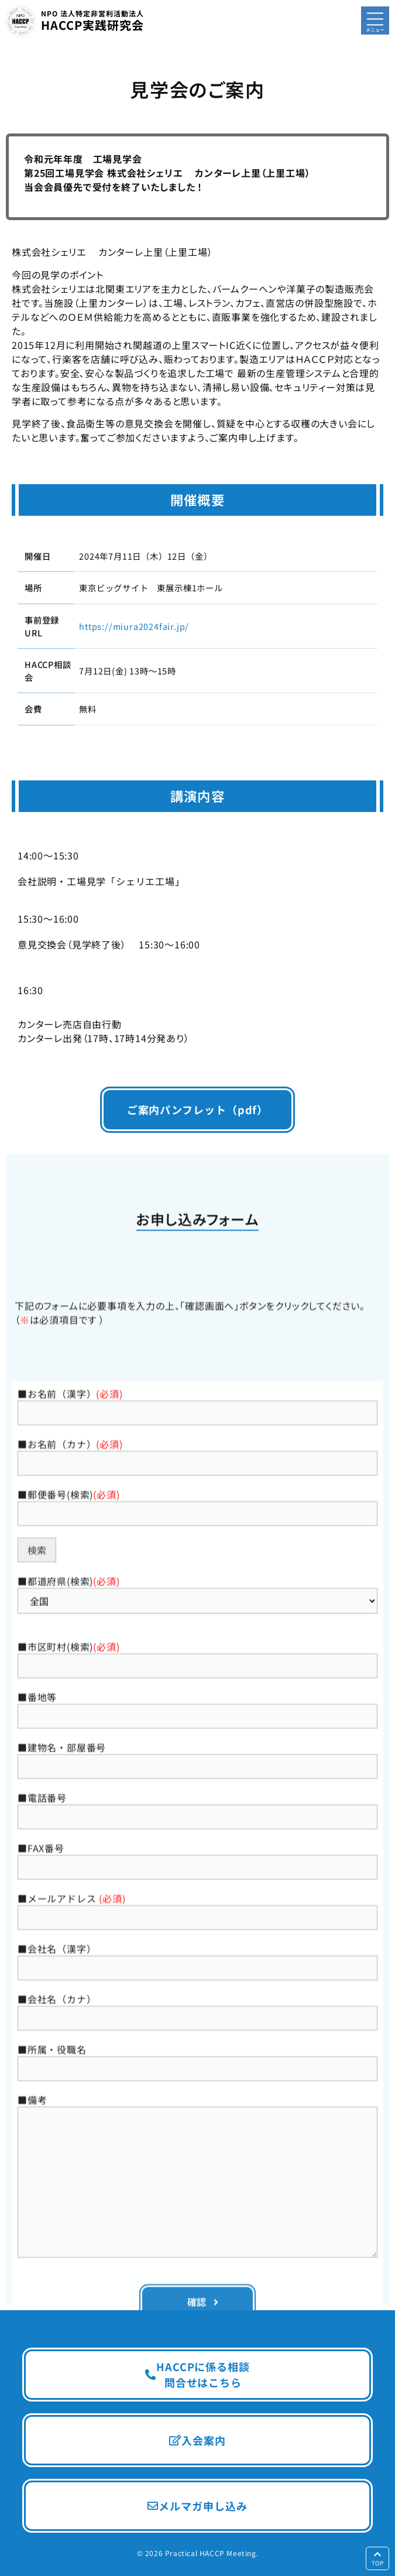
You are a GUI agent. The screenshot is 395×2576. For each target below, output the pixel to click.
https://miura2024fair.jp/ (134, 626)
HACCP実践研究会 (92, 21)
